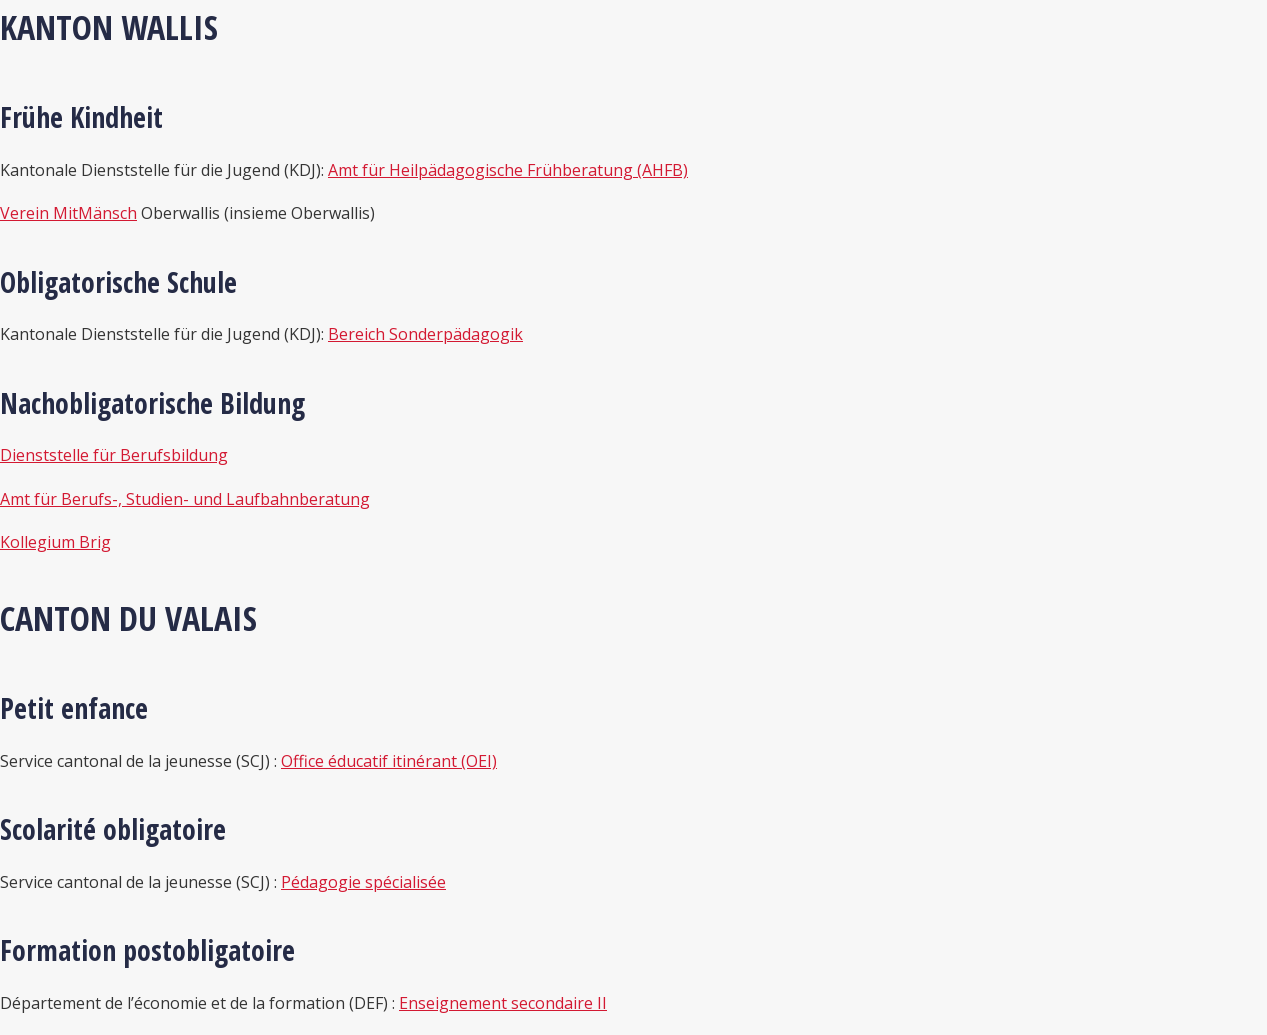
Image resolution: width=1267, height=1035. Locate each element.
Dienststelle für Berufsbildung (114, 455)
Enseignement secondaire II (503, 1003)
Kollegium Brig (55, 542)
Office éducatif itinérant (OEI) (389, 761)
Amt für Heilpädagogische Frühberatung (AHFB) (508, 170)
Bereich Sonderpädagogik (425, 334)
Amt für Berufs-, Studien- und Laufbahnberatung (185, 499)
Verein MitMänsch (68, 213)
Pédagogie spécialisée (363, 882)
